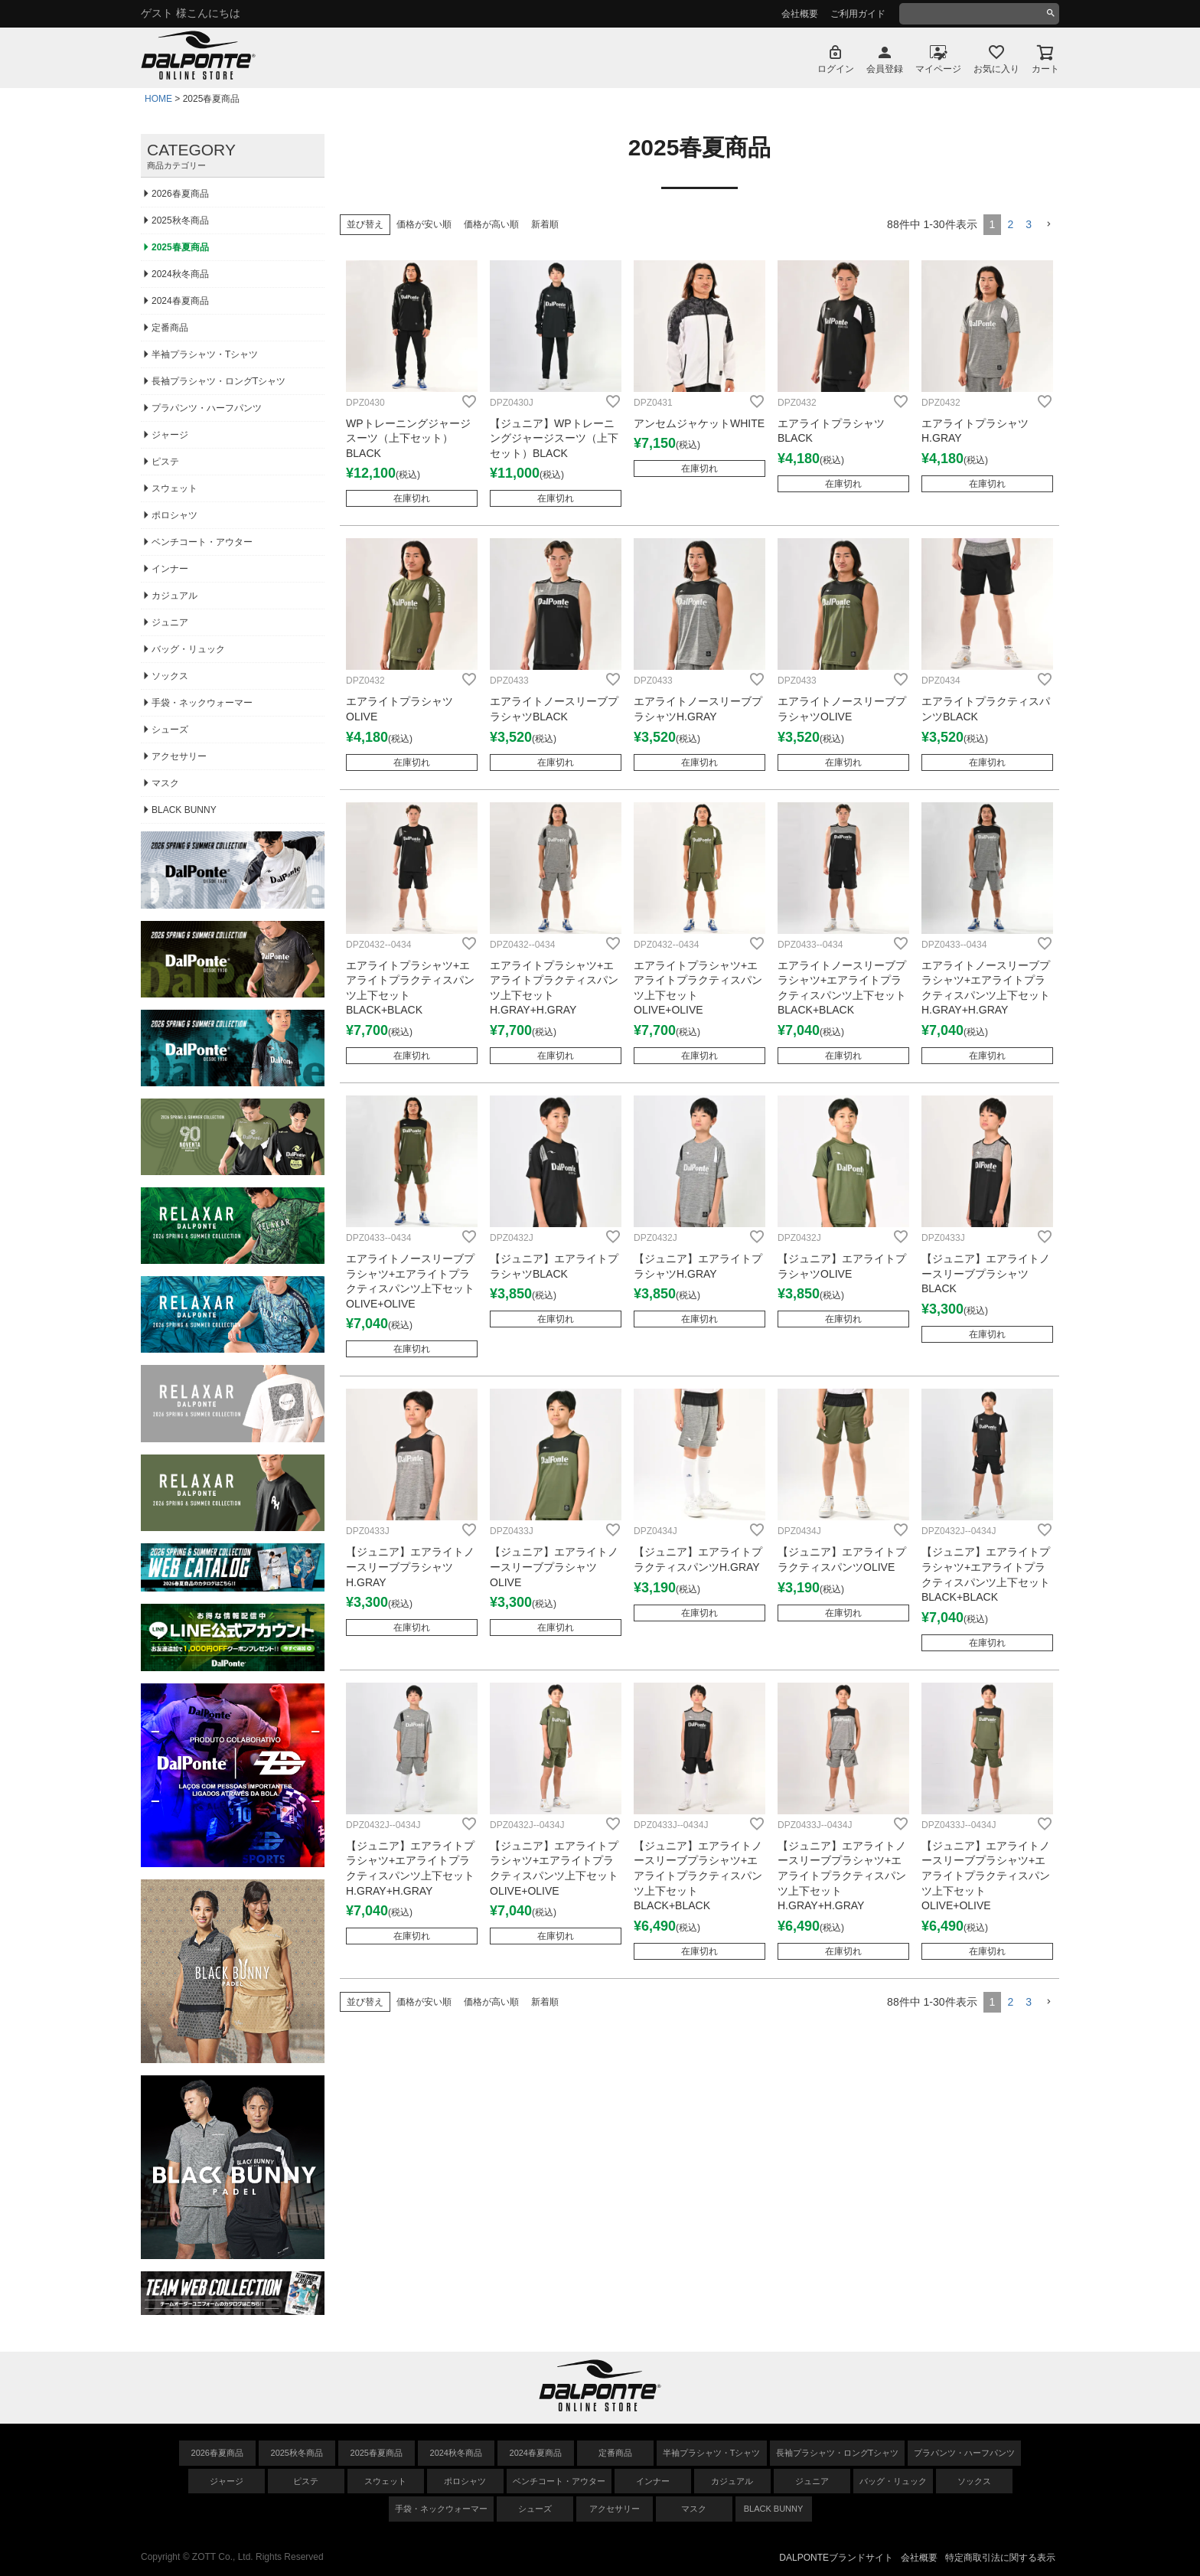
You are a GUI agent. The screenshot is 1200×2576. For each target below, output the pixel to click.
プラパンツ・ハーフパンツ (207, 408)
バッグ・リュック (188, 649)
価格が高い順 (491, 224)
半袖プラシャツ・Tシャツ (205, 354)
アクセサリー (179, 756)
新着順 (545, 224)
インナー (170, 568)
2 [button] (1010, 224)
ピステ (165, 461)
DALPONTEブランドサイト (836, 2557)
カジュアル (174, 595)
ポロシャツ (174, 515)
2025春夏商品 (180, 247)
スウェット (174, 488)
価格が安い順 (424, 224)
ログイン (835, 69)
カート (1045, 69)
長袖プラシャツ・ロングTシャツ (218, 381)
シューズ (170, 729)
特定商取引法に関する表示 (1000, 2557)
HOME (158, 98)
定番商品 (170, 327)
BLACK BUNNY (184, 810)
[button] (1048, 225)
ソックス (170, 676)
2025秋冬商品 (180, 220)
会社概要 (799, 13)
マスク (165, 783)
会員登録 (884, 69)
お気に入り (996, 69)
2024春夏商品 (180, 300)
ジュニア (170, 622)
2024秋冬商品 (180, 274)
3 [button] (1029, 224)
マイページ (938, 69)
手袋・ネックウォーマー (202, 702)
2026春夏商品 (180, 193)
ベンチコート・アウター (202, 542)
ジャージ (170, 434)
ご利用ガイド (857, 13)
